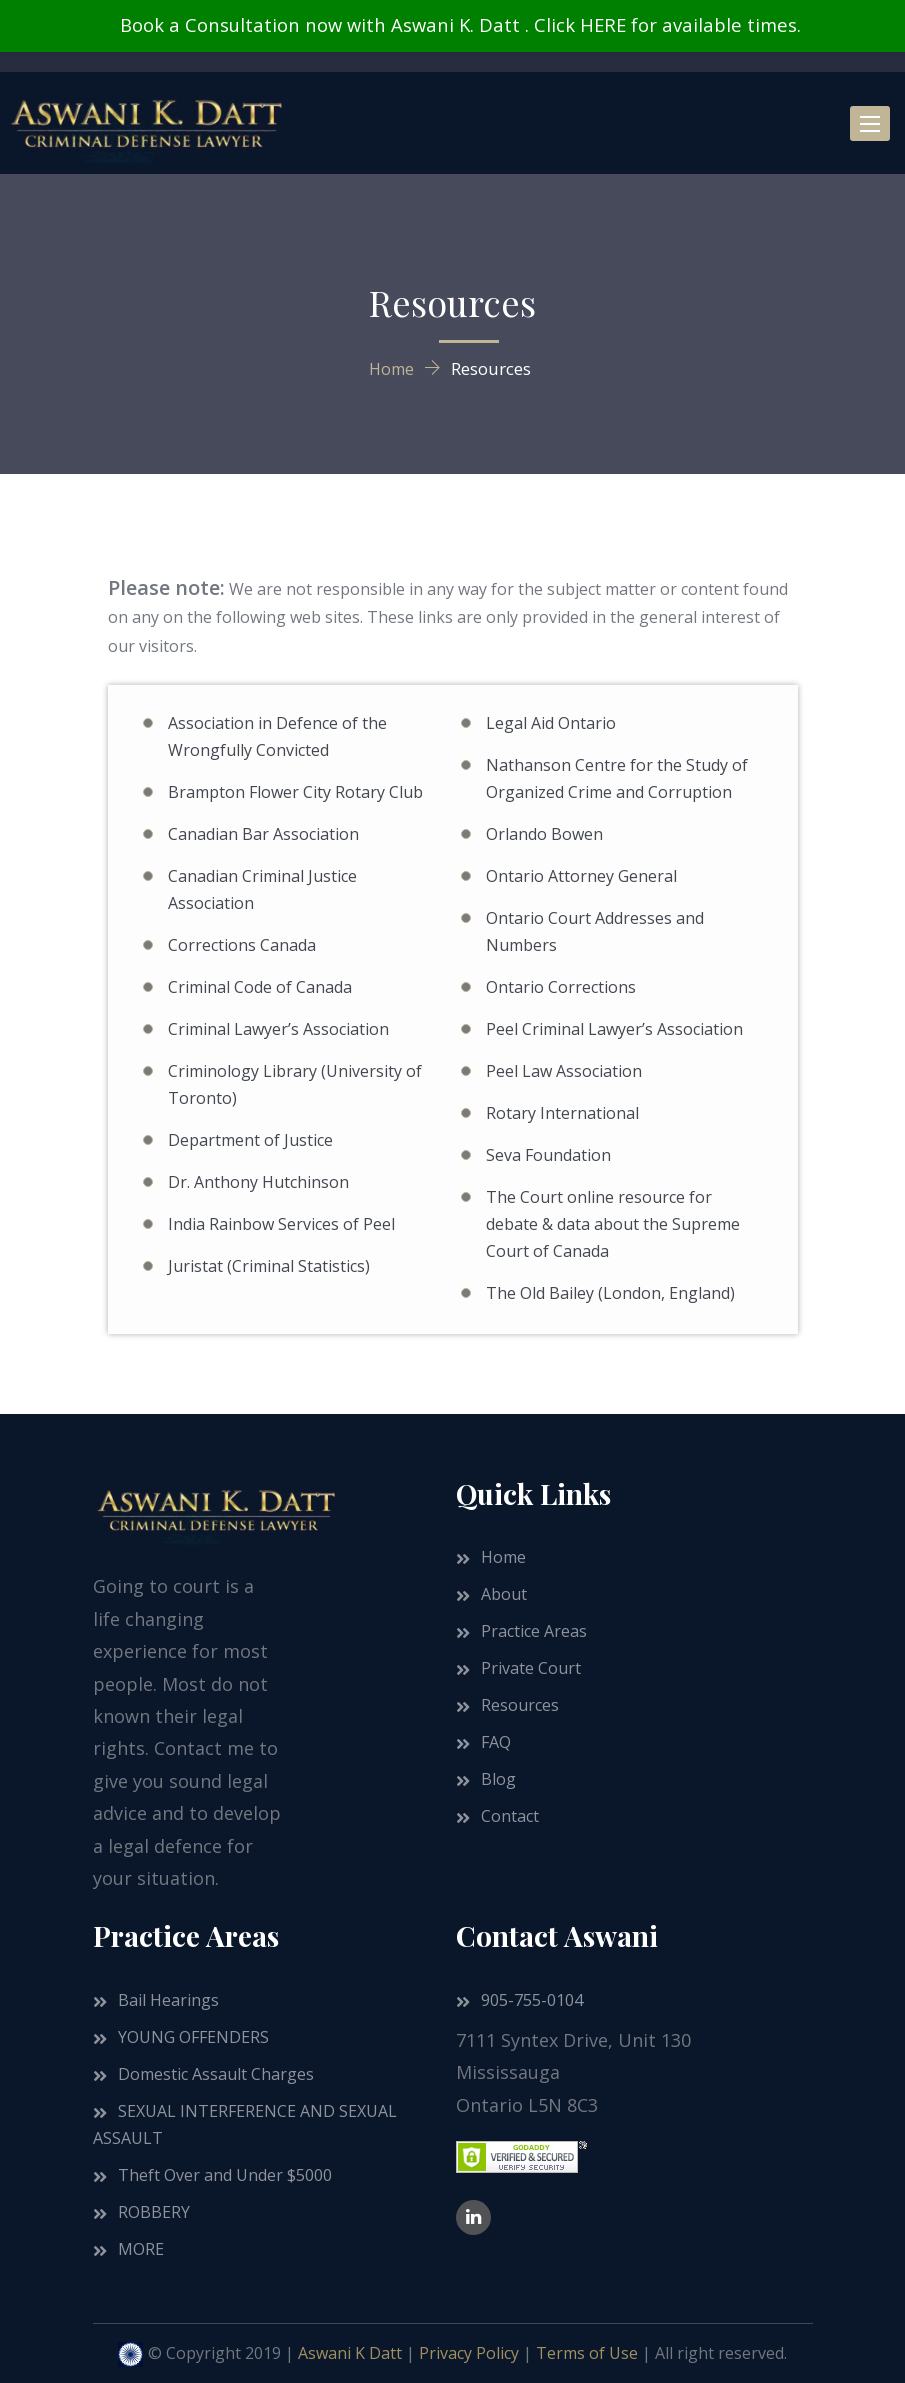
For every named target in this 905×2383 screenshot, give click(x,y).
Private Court (531, 1668)
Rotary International (562, 1113)
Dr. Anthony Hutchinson (258, 1182)
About (504, 1594)
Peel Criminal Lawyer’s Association (614, 1029)
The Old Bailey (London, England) (610, 1293)
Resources (520, 1705)
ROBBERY (154, 2212)
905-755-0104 (532, 2000)
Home (503, 1557)
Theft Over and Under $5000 (225, 2175)
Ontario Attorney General (581, 876)
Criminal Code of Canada (260, 987)
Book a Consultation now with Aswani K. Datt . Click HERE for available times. (460, 24)
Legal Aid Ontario (551, 723)
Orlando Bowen (544, 834)
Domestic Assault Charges (216, 2074)
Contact (510, 1816)
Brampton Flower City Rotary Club (295, 792)
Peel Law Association (564, 1071)
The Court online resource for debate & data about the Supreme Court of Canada (613, 1224)
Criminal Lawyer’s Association (278, 1029)
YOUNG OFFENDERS (193, 2037)
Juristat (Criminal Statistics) (269, 1266)
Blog (498, 1779)
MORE (141, 2249)
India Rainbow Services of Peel (281, 1224)
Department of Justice (250, 1140)
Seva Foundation (548, 1155)
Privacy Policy (469, 2353)
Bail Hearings (168, 2000)
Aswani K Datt (350, 2353)
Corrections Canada (242, 945)
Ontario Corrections (561, 987)
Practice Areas (534, 1631)
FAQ (496, 1742)
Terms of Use (587, 2353)
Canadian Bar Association (263, 834)
